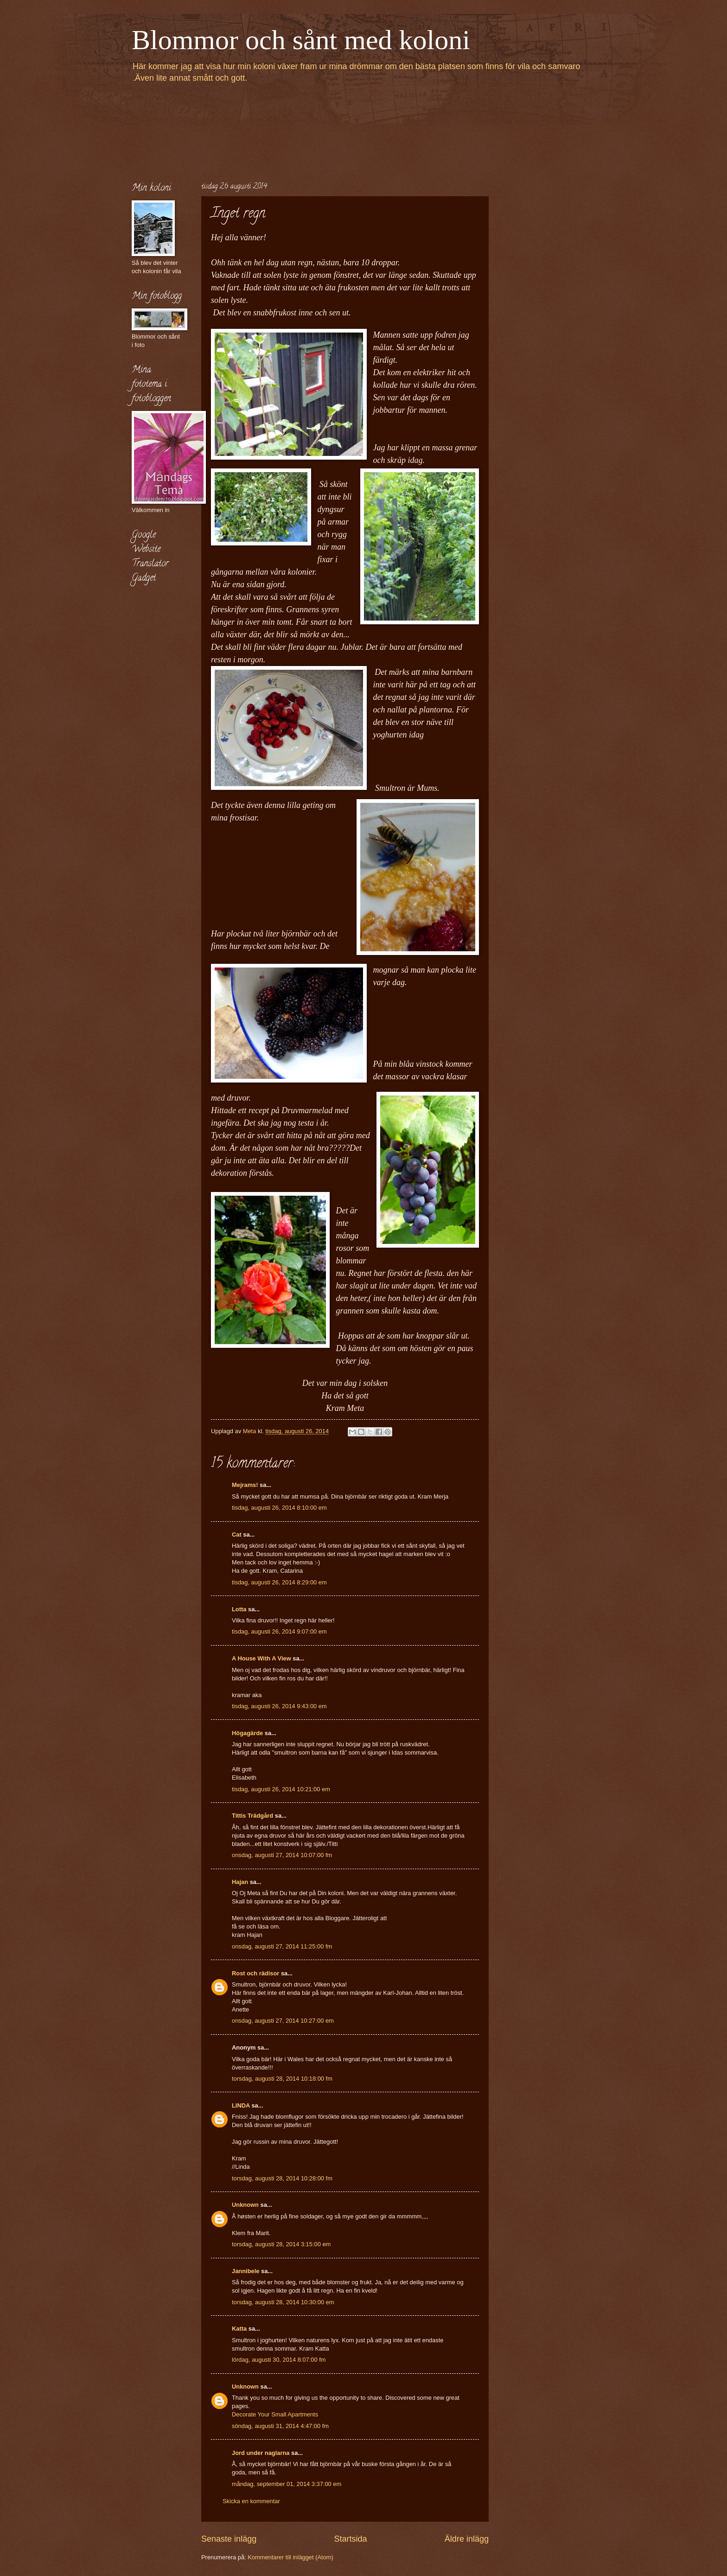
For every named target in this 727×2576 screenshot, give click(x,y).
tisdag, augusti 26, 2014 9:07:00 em (279, 1631)
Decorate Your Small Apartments (275, 2414)
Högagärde (247, 1733)
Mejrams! (245, 1484)
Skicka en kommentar (251, 2501)
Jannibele (245, 2271)
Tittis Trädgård (252, 1815)
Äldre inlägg (467, 2539)
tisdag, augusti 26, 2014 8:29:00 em (279, 1582)
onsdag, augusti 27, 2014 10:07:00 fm (282, 1855)
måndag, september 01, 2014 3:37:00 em (286, 2483)
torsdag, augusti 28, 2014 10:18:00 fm (282, 2078)
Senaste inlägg (228, 2539)
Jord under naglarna (260, 2452)
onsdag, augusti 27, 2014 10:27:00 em (283, 2020)
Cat (237, 1534)
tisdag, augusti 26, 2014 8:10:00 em (279, 1507)
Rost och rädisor (255, 1973)
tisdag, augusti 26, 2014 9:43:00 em (279, 1706)
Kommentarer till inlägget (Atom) (290, 2557)
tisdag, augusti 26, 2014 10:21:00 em (281, 1789)
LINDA (241, 2105)
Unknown (245, 2204)
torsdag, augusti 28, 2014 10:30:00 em (283, 2302)
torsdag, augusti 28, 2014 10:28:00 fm (282, 2178)
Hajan (240, 1881)
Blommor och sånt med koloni (301, 40)
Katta (239, 2328)
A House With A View (261, 1658)
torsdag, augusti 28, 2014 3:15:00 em (281, 2244)
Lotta (239, 1609)
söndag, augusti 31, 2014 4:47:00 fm (280, 2425)
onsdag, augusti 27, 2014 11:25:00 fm (282, 1946)
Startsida (350, 2539)
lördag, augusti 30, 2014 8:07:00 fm (279, 2359)
